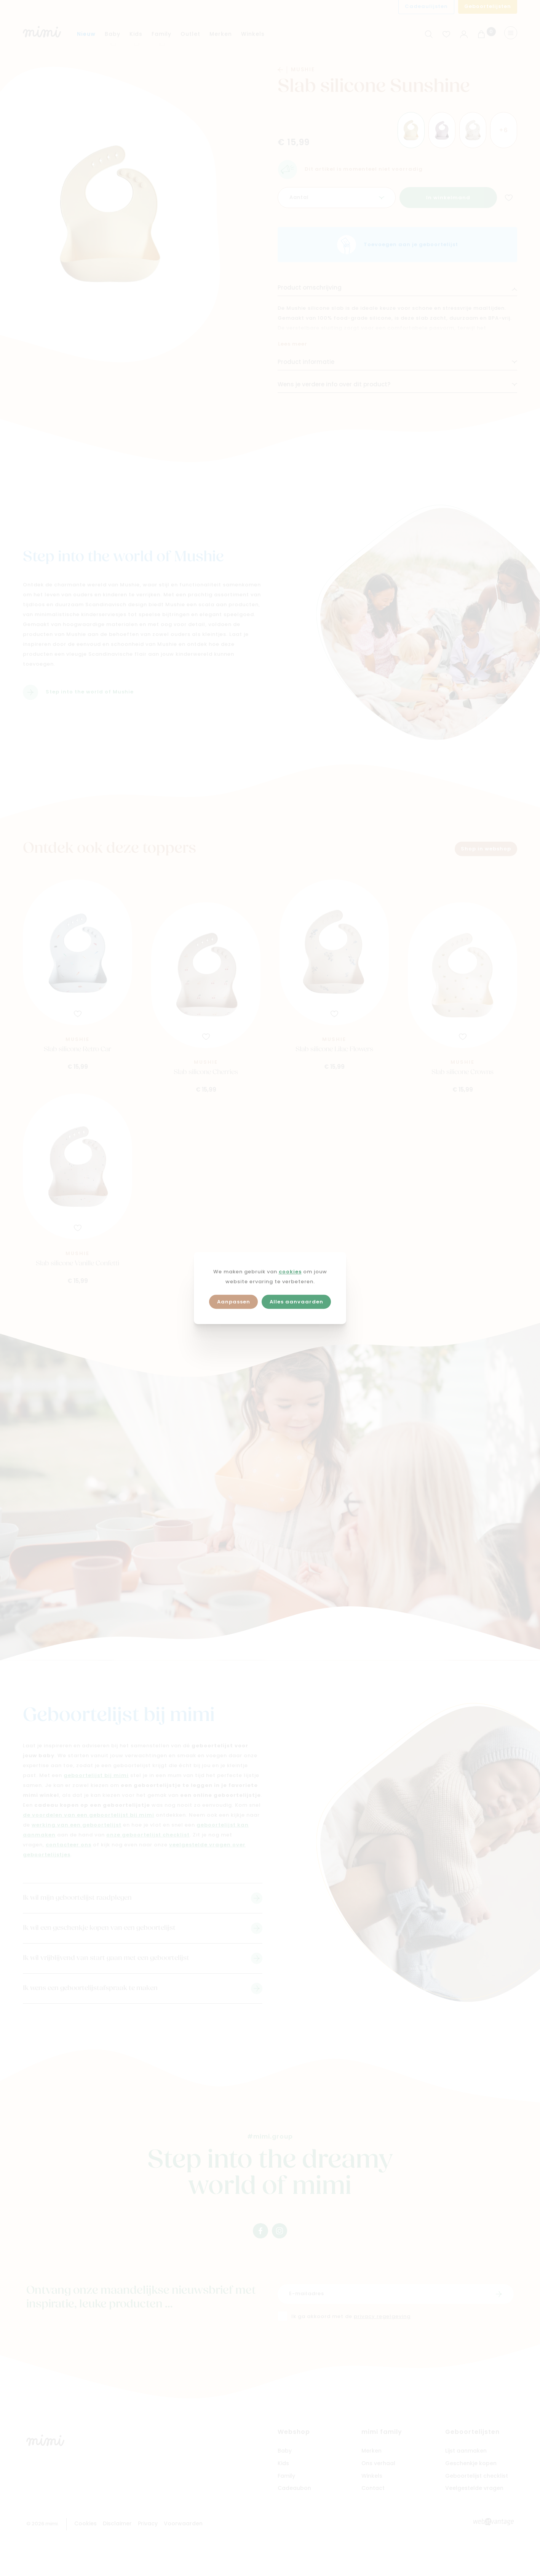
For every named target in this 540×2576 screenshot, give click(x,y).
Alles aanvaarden (296, 1302)
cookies (290, 1272)
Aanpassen (233, 1302)
